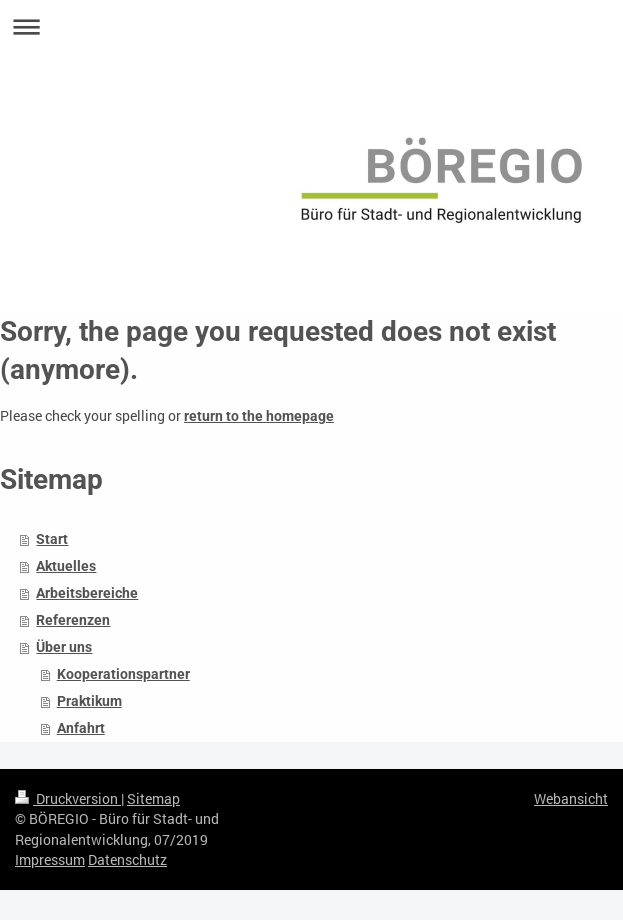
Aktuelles (66, 566)
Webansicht (571, 798)
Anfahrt (81, 728)
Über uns (64, 647)
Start (52, 539)
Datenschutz (127, 859)
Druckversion (68, 798)
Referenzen (73, 620)
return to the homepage (259, 416)
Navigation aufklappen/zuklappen (311, 26)
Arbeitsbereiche (87, 593)
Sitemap (153, 798)
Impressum (50, 859)
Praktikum (89, 701)
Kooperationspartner (123, 674)
